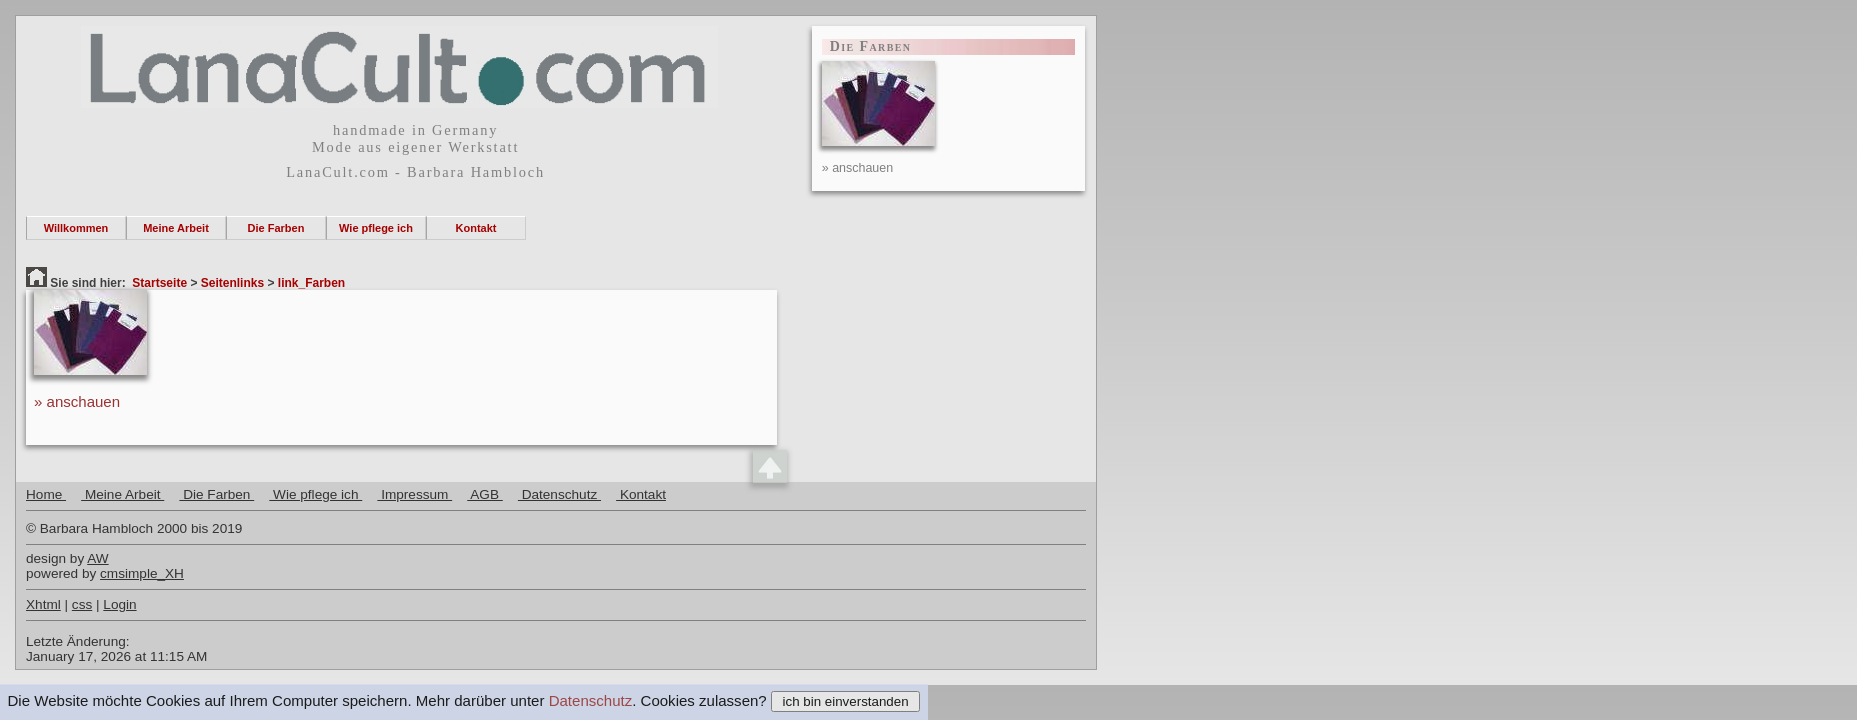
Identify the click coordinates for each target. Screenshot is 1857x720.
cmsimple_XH (142, 573)
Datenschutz (591, 700)
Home (46, 494)
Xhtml (43, 604)
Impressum (414, 494)
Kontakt (476, 228)
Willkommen (76, 228)
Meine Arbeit (176, 228)
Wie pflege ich (376, 228)
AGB (485, 494)
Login (119, 604)
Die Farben (276, 228)
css (82, 604)
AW (97, 558)
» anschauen (77, 401)
